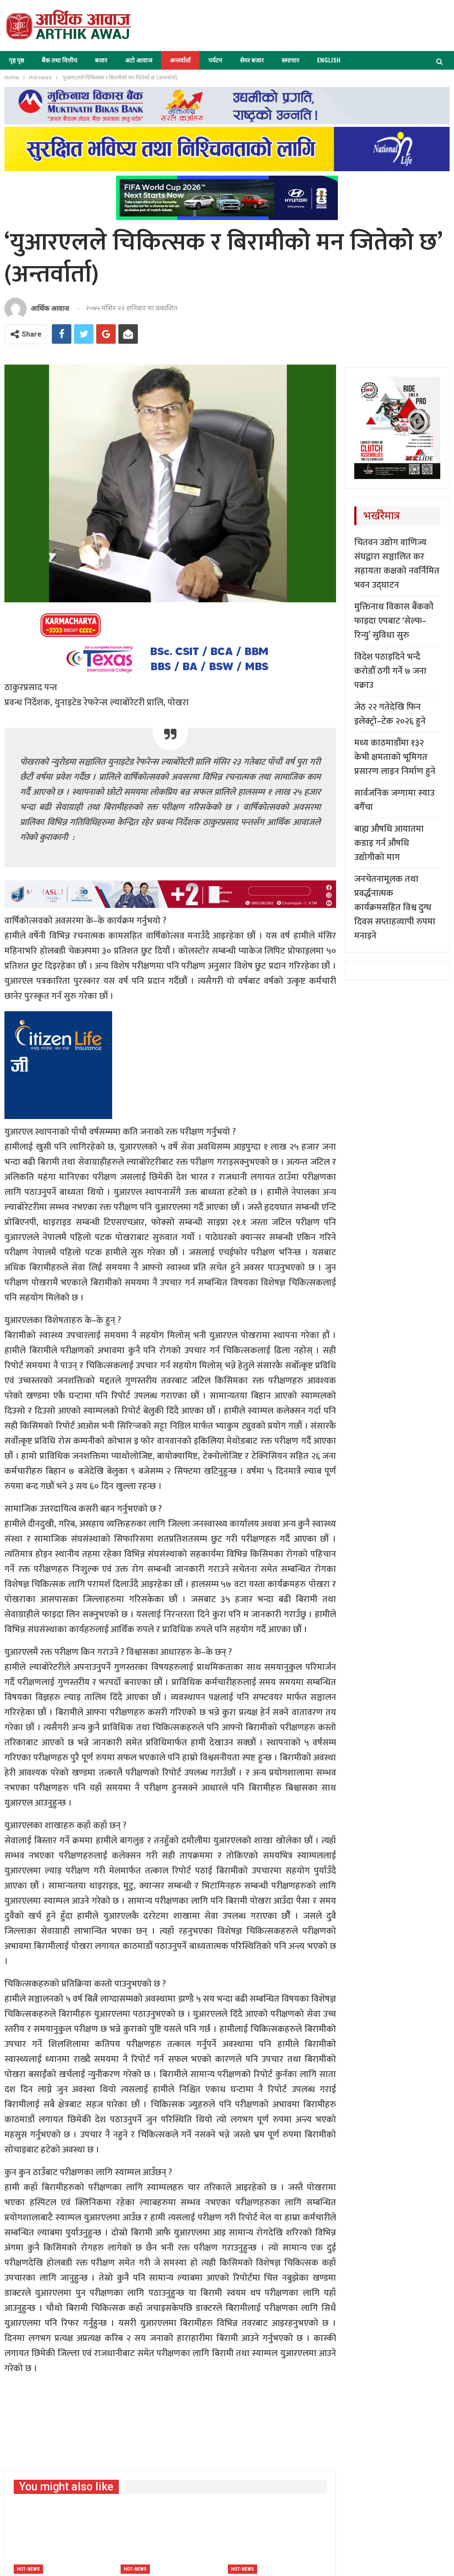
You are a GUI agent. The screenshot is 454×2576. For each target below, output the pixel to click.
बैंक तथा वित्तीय (59, 60)
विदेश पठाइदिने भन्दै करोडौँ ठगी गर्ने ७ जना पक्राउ (390, 671)
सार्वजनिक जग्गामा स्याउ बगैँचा (394, 800)
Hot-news (28, 2569)
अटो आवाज (138, 60)
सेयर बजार (252, 60)
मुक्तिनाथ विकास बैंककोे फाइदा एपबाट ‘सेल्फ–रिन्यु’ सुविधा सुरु (394, 621)
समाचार (290, 60)
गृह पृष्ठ (16, 60)
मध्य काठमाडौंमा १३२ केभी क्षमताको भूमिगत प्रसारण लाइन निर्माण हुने (394, 757)
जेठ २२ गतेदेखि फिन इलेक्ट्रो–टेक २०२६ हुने (390, 714)
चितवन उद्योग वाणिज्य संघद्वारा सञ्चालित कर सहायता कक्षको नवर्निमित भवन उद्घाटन (396, 564)
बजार (101, 60)
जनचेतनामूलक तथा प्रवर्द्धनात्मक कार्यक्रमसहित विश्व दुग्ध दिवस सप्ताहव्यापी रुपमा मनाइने (394, 907)
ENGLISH (328, 60)
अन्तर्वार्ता (180, 60)
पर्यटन (215, 60)
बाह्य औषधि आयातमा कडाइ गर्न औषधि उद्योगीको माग (389, 843)
